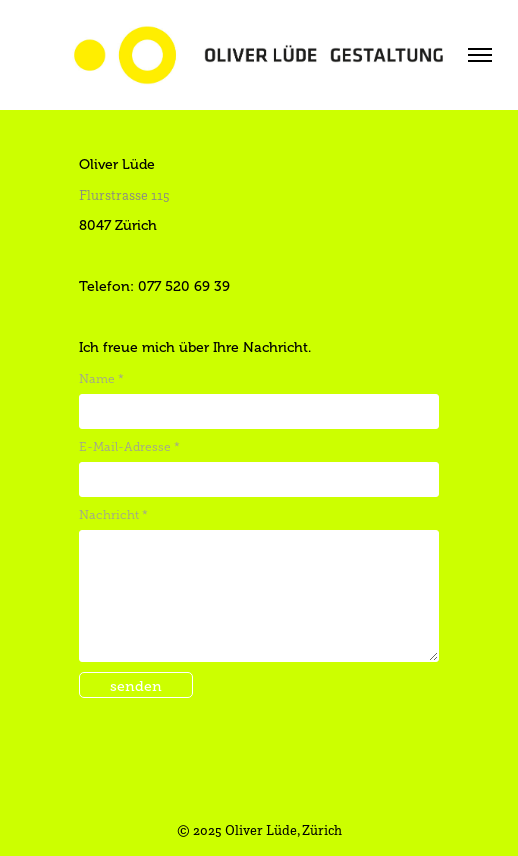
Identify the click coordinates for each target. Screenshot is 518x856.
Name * (101, 379)
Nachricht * (113, 515)
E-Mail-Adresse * (129, 447)
